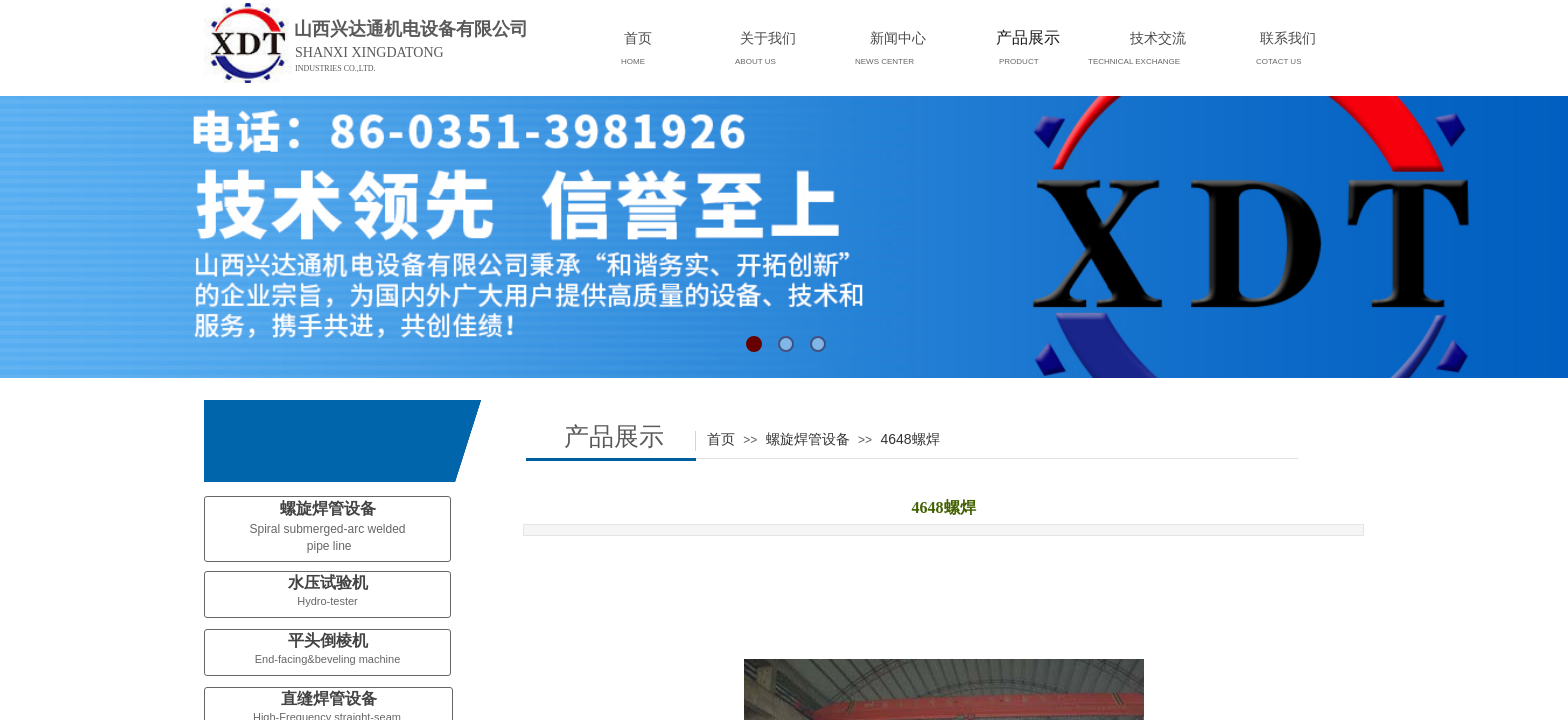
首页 (721, 439)
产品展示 (1028, 37)
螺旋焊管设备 (808, 439)
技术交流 (1158, 38)
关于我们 (768, 38)
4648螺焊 (909, 439)
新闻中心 (898, 38)
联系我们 (1288, 38)
